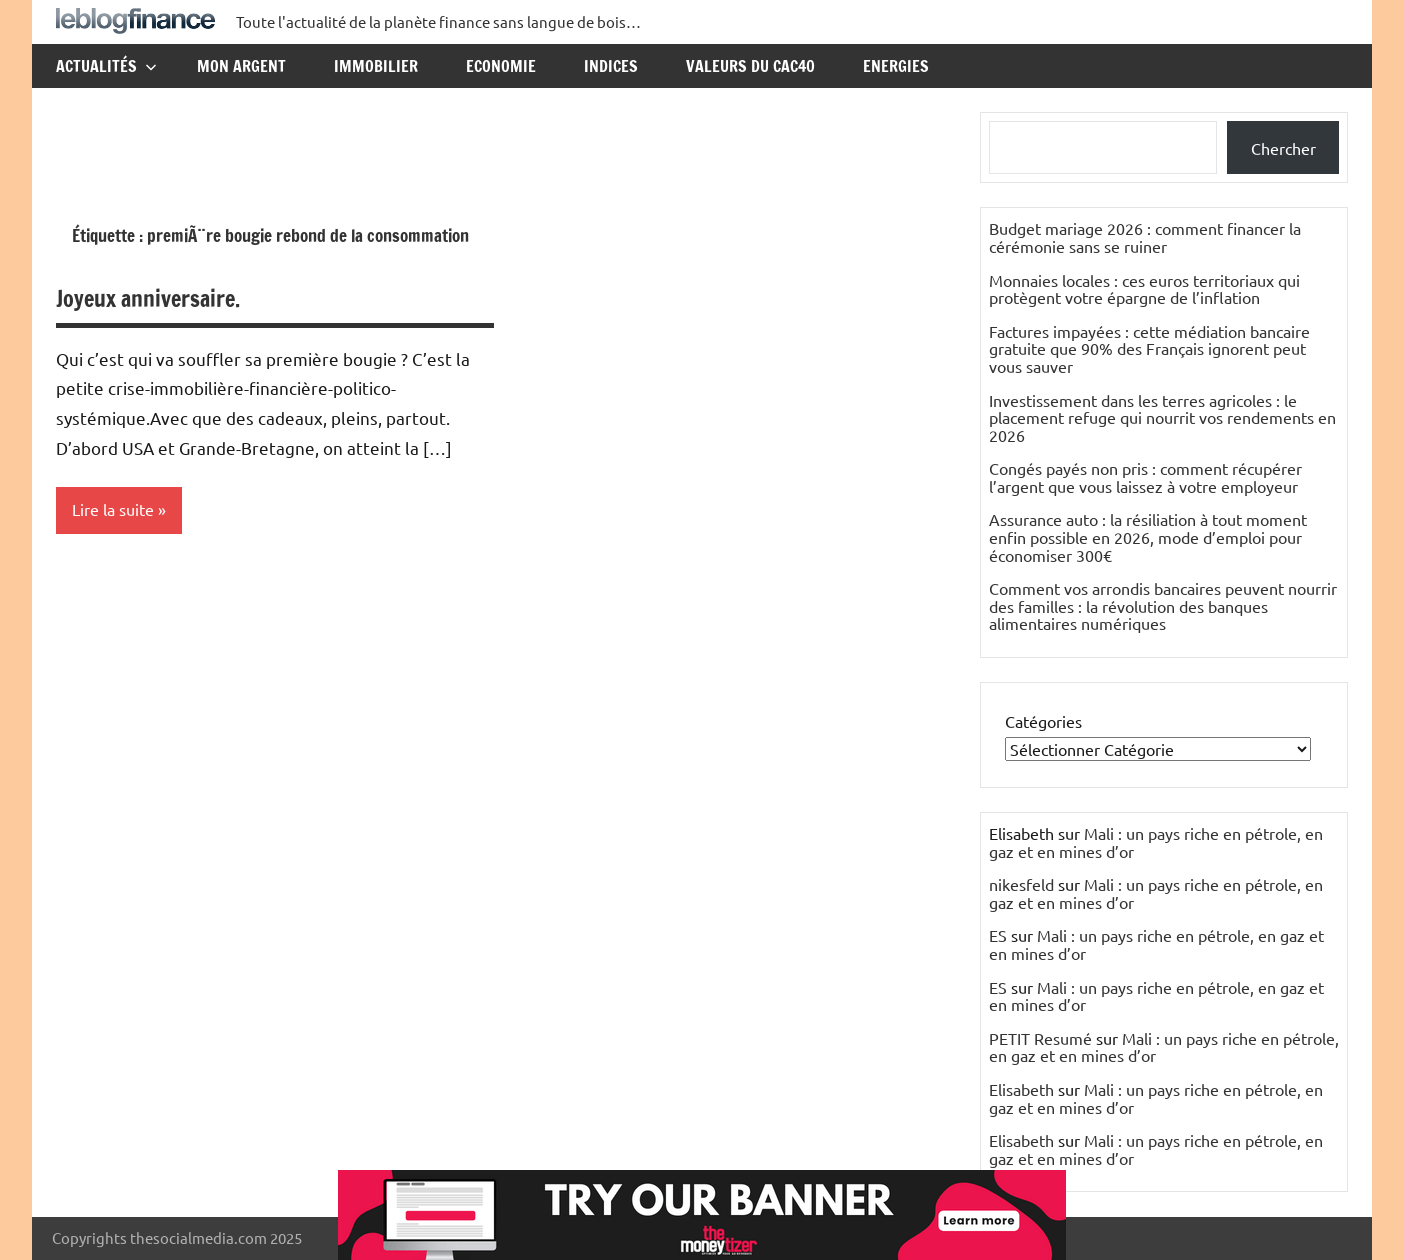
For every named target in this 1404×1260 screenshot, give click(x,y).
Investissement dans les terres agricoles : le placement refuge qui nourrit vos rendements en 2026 (1162, 417)
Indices (611, 66)
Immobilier (376, 66)
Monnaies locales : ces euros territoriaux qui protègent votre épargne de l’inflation (1144, 289)
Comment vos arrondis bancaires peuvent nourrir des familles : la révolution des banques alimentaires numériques (1163, 605)
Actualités (106, 66)
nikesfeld (1021, 884)
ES (998, 935)
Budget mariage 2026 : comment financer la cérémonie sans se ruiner (1145, 237)
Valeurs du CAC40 (750, 66)
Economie (501, 66)
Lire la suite (113, 510)
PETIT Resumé (1040, 1038)
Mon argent (241, 66)
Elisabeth (1021, 1089)
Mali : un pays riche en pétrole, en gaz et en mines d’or (1156, 842)
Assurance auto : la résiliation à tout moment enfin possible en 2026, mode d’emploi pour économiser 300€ (1148, 536)
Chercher (1283, 148)
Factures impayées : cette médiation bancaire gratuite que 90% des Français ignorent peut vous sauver (1149, 348)
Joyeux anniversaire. (148, 298)
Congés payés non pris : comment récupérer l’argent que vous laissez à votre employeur (1145, 477)
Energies (896, 66)
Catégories (1043, 721)
